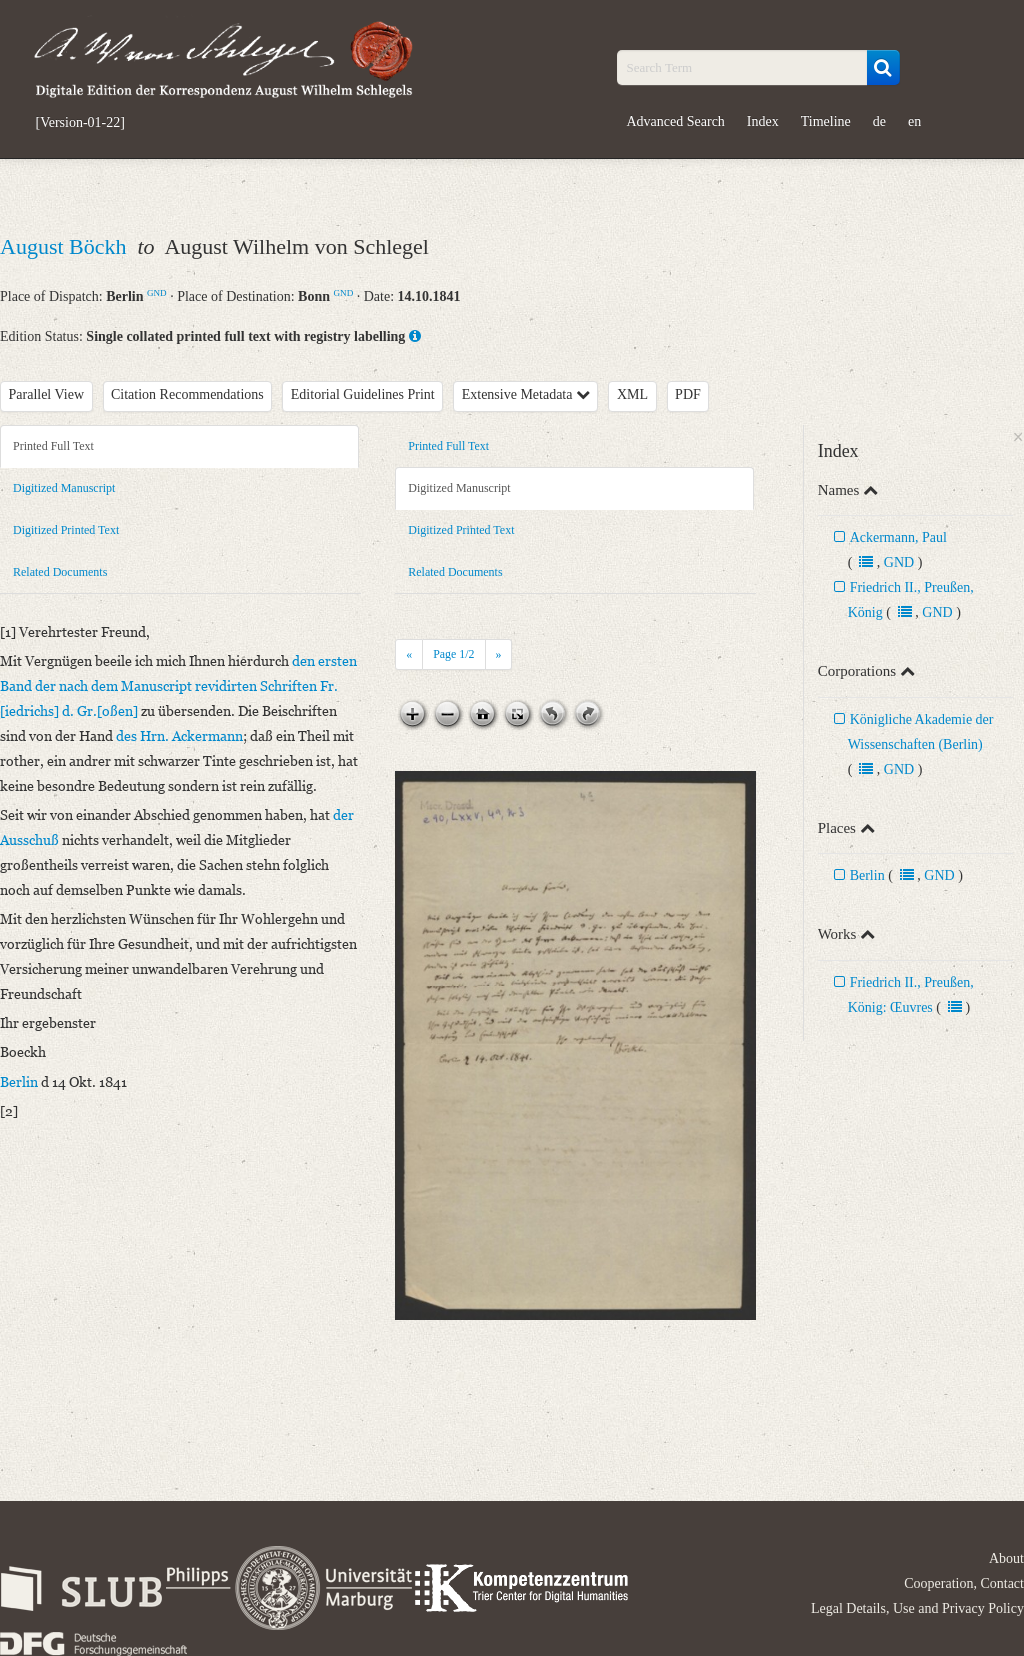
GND (157, 293)
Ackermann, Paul (898, 537)
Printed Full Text (53, 446)
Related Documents (60, 572)
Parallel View (47, 394)
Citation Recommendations (187, 394)
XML (632, 394)
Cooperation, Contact (964, 1583)
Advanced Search (676, 121)
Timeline (826, 121)
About (1006, 1558)
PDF (688, 394)
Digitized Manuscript (64, 488)
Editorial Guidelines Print (363, 394)
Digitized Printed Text (66, 530)
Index (763, 121)
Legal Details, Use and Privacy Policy (917, 1608)
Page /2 (453, 654)
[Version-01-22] (80, 123)
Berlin (867, 875)
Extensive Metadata (526, 394)
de (879, 121)
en (914, 121)
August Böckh (66, 246)
